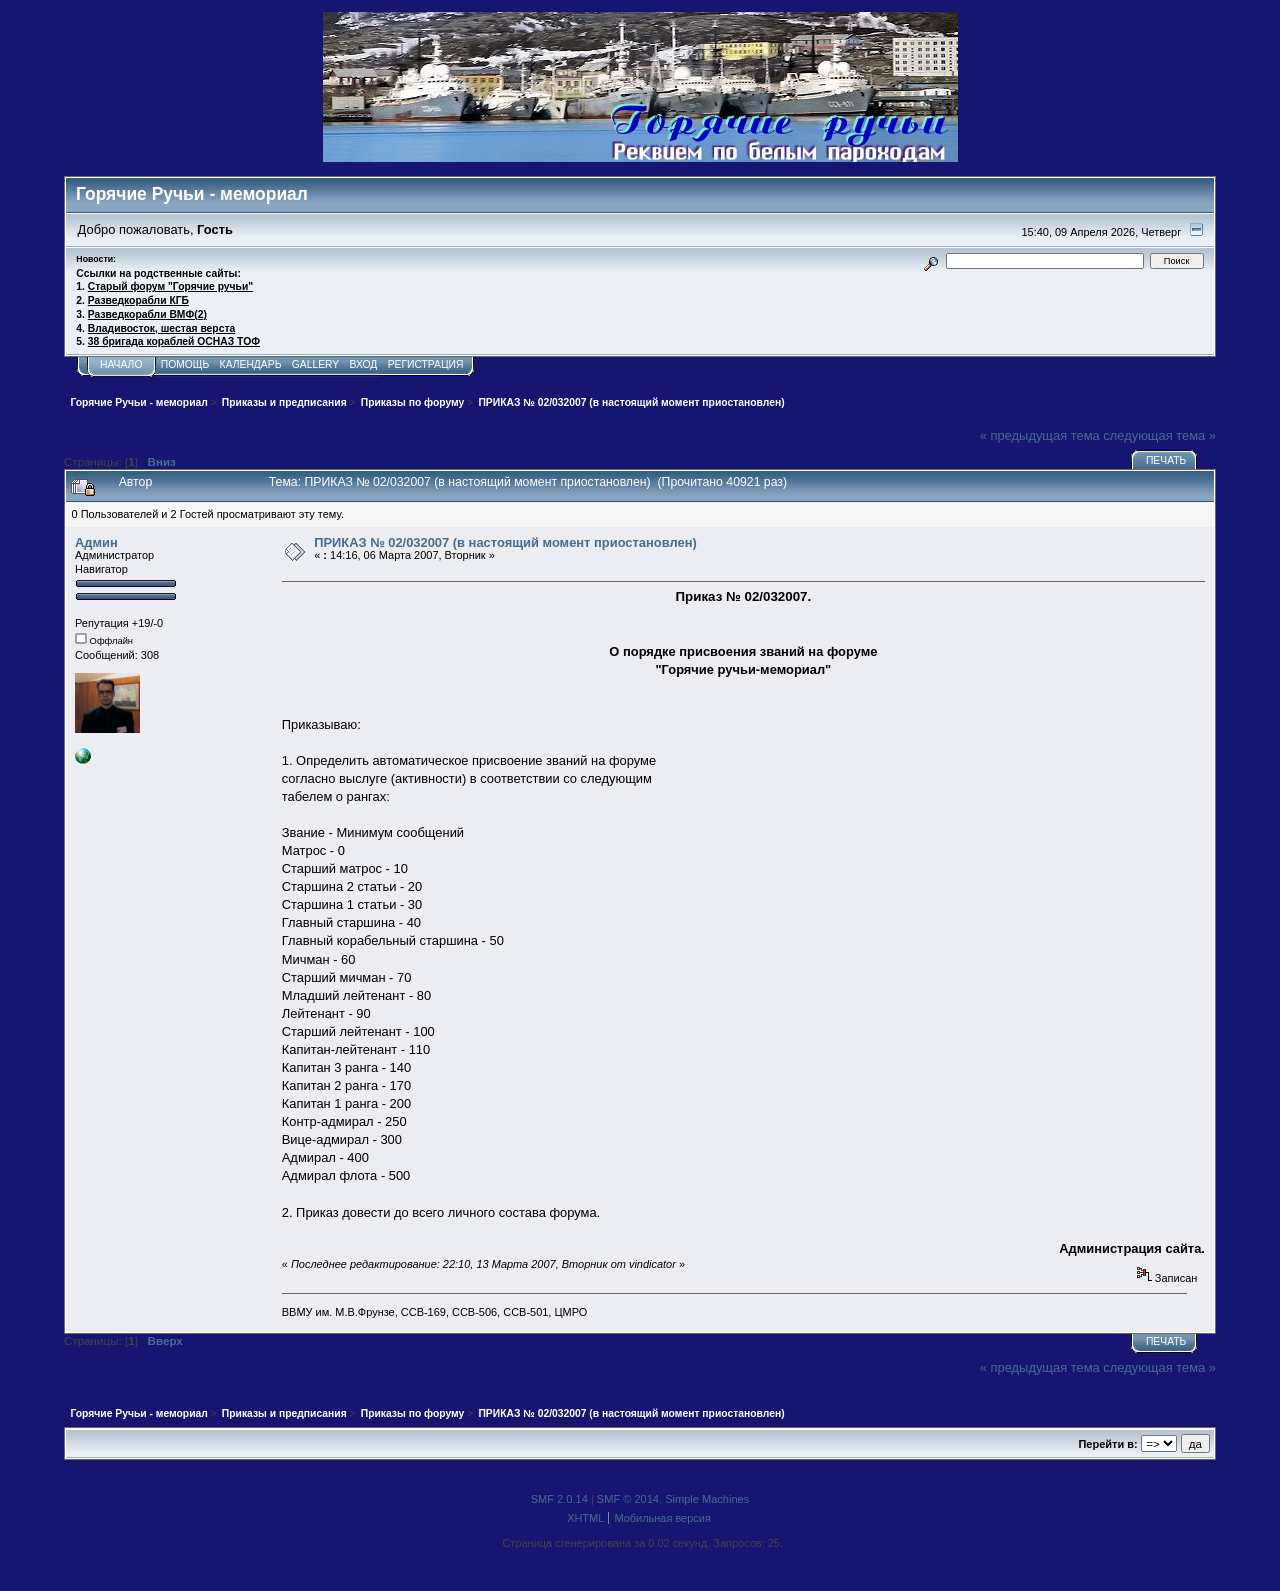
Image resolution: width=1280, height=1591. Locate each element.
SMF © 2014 (628, 1499)
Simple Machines (707, 1499)
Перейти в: (1107, 1444)
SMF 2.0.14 (559, 1499)
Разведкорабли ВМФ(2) (147, 314)
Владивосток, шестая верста (161, 328)
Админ (96, 542)
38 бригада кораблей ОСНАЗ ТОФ (174, 341)
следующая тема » (1159, 435)
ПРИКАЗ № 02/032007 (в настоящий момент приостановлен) (505, 542)
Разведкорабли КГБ (138, 300)
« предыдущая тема (1040, 435)
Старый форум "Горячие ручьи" (170, 286)
